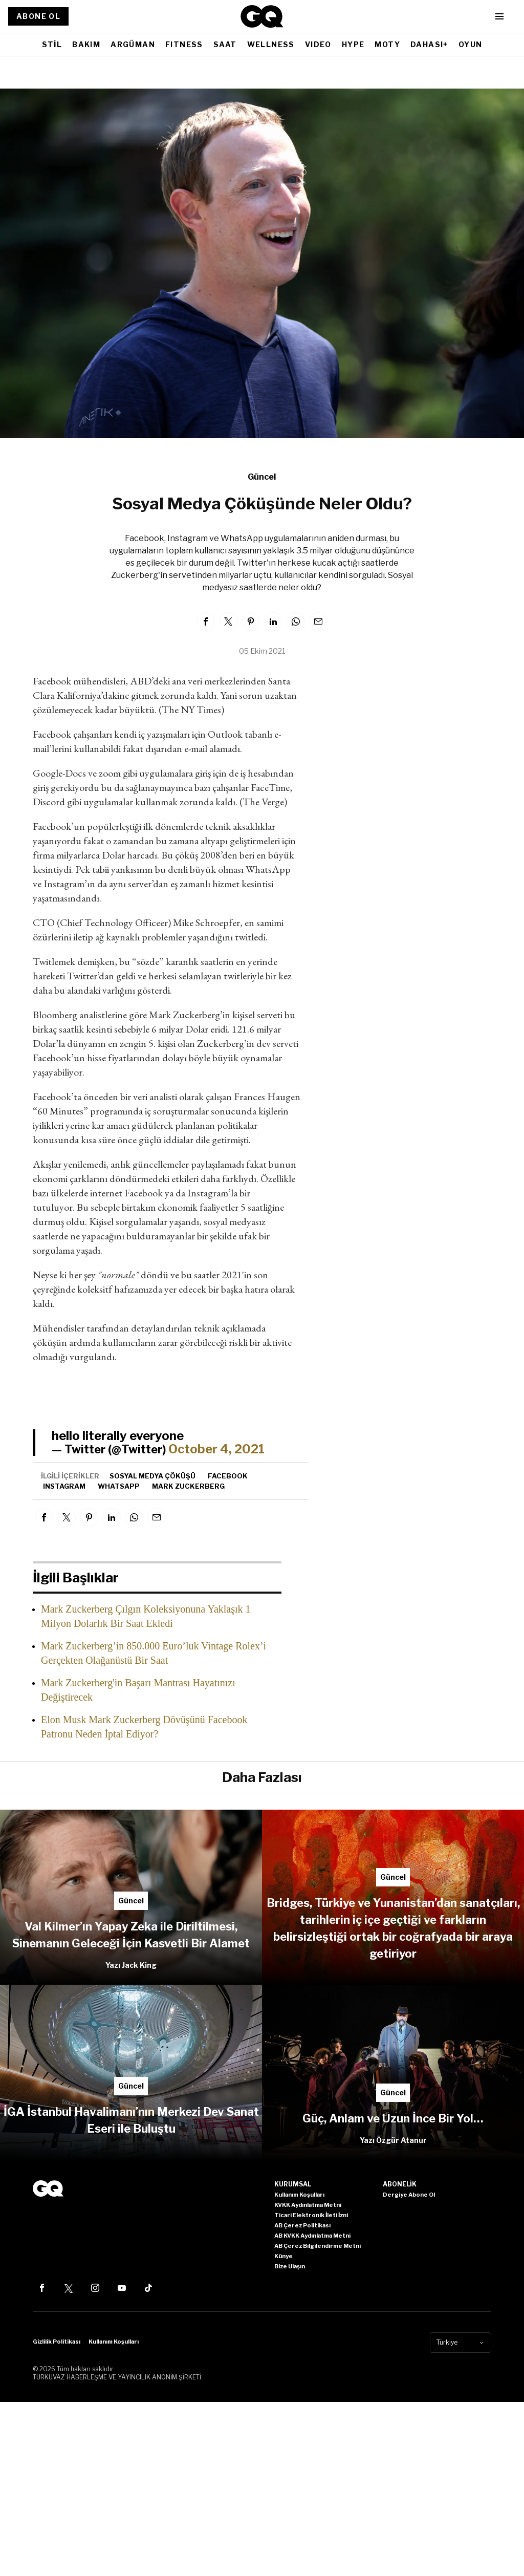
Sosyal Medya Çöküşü (152, 1476)
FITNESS (184, 44)
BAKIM (86, 44)
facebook (228, 1476)
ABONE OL (38, 16)
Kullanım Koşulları (114, 2341)
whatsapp (119, 1486)
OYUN (470, 44)
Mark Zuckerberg (188, 1486)
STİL (52, 44)
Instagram (64, 1486)
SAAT (225, 44)
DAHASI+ (429, 44)
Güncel (262, 477)
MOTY (387, 44)
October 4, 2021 (216, 1449)
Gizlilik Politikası (56, 2341)
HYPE (353, 44)
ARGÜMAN (133, 44)
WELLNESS (271, 44)
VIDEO (318, 44)
